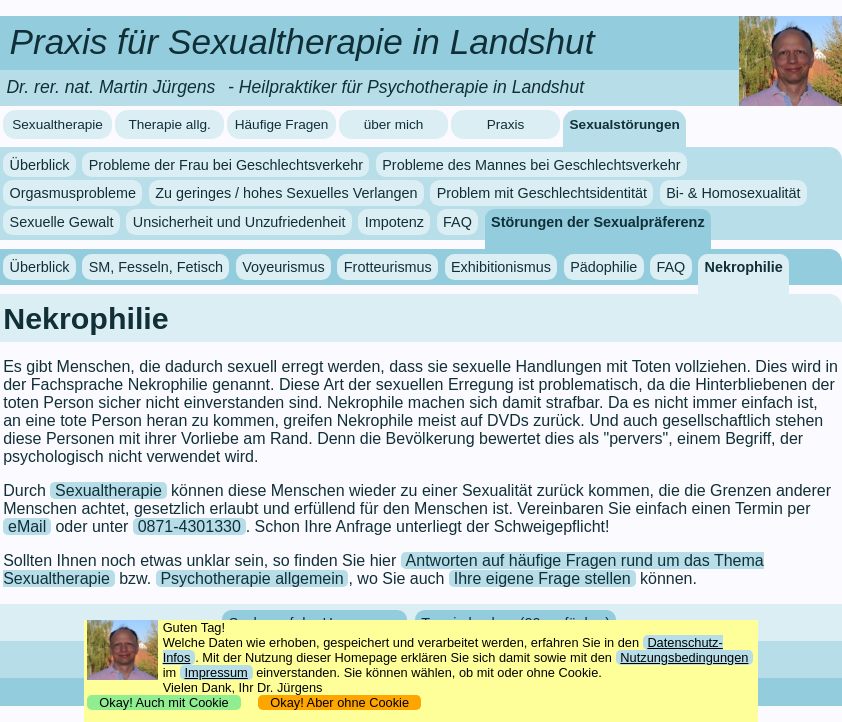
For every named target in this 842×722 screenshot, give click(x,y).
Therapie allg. (169, 124)
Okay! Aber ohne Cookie (339, 702)
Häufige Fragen (282, 124)
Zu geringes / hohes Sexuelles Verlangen (286, 193)
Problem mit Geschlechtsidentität (542, 193)
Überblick (40, 165)
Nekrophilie (743, 267)
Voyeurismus (283, 267)
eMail (27, 526)
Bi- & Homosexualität (733, 193)
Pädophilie (603, 267)
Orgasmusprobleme (73, 193)
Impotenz (394, 222)
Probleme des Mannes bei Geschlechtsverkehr (531, 165)
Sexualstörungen (625, 124)
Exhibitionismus (501, 267)
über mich (394, 124)
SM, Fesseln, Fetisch (156, 267)
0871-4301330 (189, 526)
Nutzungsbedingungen (684, 657)
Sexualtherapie (57, 124)
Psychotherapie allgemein (251, 578)
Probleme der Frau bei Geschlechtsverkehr (226, 165)
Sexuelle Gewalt (62, 222)
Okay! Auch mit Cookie (164, 702)
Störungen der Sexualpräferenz (598, 222)
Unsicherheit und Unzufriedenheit (239, 222)
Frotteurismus (388, 267)
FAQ (457, 222)
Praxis (506, 124)
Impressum (215, 672)
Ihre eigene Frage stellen (542, 578)
